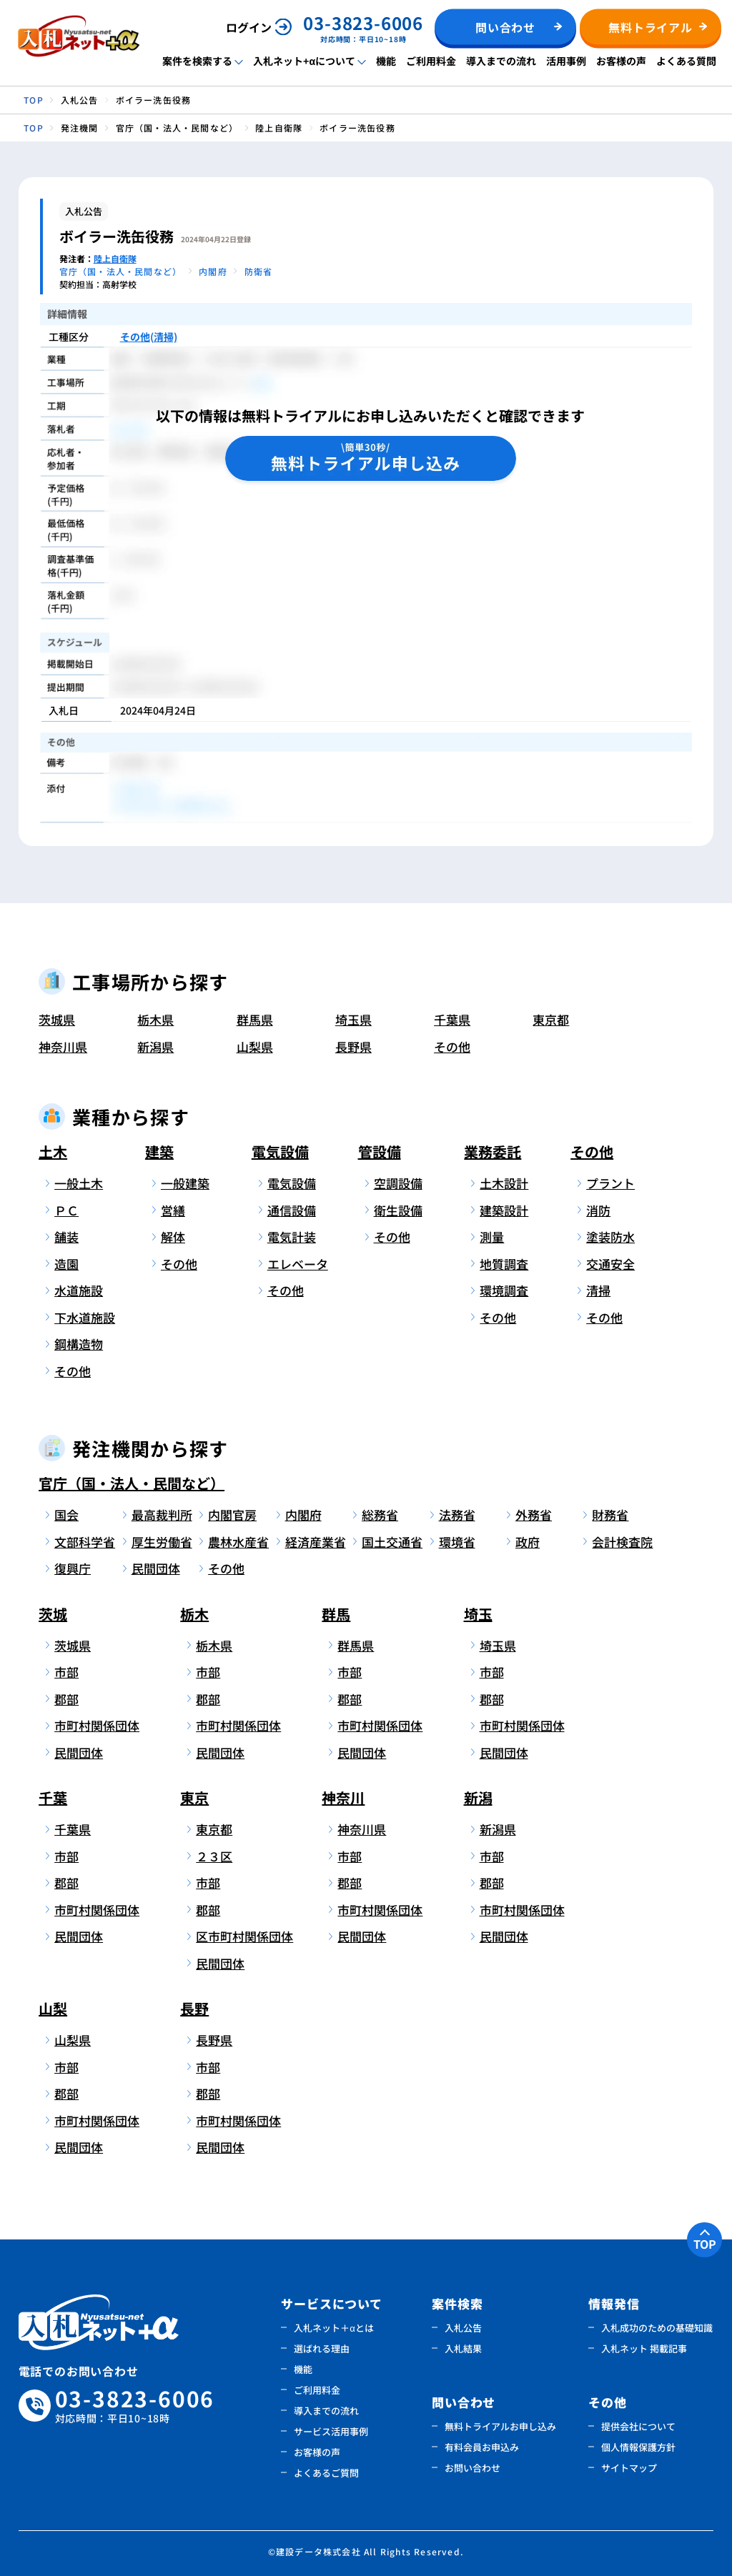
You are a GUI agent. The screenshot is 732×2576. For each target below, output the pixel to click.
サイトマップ (629, 2468)
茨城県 (57, 1019)
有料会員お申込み (482, 2447)
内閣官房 (232, 1514)
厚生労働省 (162, 1542)
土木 (53, 1151)
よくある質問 (686, 61)
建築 (159, 1151)
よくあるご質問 (326, 2473)
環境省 (457, 1542)
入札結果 (463, 2348)
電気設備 (280, 1151)
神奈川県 (63, 1046)
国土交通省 (392, 1542)
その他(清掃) (148, 336)
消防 (598, 1210)
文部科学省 (84, 1542)
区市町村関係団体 (230, 1936)
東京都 (551, 1019)
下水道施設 (84, 1317)
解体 (173, 1236)
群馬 (336, 1613)
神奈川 (343, 1797)
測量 (492, 1236)
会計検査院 (622, 1542)
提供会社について (638, 2426)
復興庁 (72, 1568)
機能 (386, 61)
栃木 (194, 1613)
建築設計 (504, 1210)
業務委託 (492, 1151)
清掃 (598, 1290)
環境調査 (504, 1290)
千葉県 (452, 1019)
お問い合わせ (472, 2468)
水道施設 (78, 1290)
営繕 (173, 1210)
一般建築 (185, 1183)
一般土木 (78, 1183)
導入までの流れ (501, 61)
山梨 (53, 2008)
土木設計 (504, 1183)
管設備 (379, 1151)
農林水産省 (238, 1542)
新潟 (478, 1797)
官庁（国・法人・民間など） (131, 1483)
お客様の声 (621, 61)
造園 (66, 1264)
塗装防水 (610, 1236)
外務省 (533, 1514)
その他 (452, 1046)
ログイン (249, 27)
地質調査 (504, 1264)
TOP (704, 2243)
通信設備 (291, 1210)
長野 (194, 2008)
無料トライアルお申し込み (500, 2426)
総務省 (380, 1514)
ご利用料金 (431, 61)
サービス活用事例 (331, 2431)
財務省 (610, 1514)
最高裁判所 (162, 1514)
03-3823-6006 (135, 2405)
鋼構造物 (78, 1344)
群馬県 (255, 1019)
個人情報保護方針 (638, 2447)
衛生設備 (398, 1210)
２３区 (214, 1856)
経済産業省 (315, 1542)
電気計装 (291, 1236)
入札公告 (463, 2327)
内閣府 (303, 1514)
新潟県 (155, 1046)
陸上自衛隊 (115, 258)
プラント (610, 1183)
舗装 (66, 1236)
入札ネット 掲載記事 (644, 2348)
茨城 (53, 1613)
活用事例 (566, 61)
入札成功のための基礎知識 (657, 2327)
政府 (527, 1542)
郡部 (66, 1699)
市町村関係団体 (88, 1725)
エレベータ (297, 1264)
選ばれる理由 (322, 2348)
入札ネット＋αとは (334, 2327)
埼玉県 (353, 1019)
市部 (66, 1672)
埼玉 (478, 1613)
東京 (194, 1797)
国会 (66, 1514)
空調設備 (398, 1183)
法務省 (457, 1514)
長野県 (353, 1046)
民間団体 (156, 1568)
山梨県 (255, 1046)
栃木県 (155, 1019)
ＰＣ (66, 1210)
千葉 (53, 1797)
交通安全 (610, 1264)
